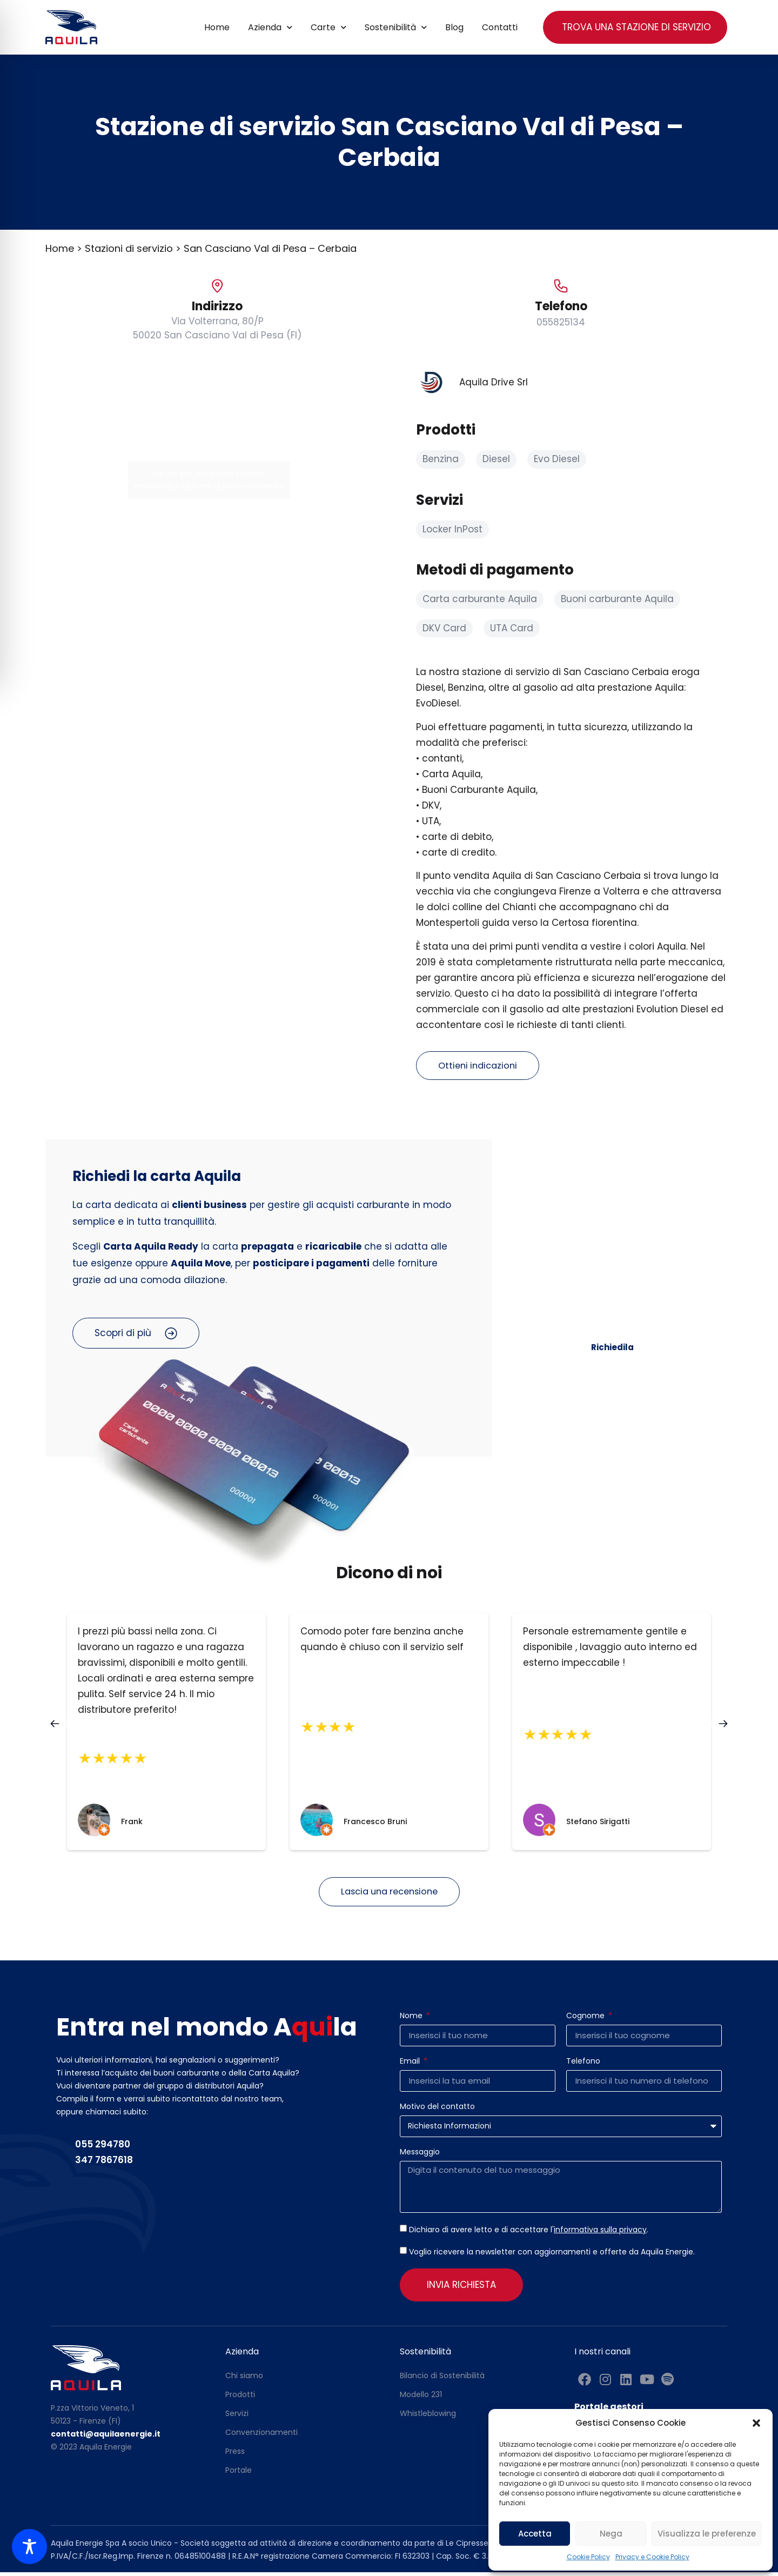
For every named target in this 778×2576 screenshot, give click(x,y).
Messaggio (420, 2156)
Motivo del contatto (437, 2110)
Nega (611, 2533)
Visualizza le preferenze (707, 2533)
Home (217, 27)
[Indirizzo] (217, 286)
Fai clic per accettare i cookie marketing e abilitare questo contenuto (209, 479)
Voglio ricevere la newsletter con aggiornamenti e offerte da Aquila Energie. (552, 2255)
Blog (454, 27)
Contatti (500, 27)
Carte (328, 27)
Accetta (535, 2533)
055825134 (560, 322)
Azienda (270, 27)
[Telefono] (561, 286)
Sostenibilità (396, 27)
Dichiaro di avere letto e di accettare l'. (528, 2233)
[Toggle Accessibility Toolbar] (29, 2546)
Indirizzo (217, 306)
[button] (756, 2423)
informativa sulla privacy (600, 2233)
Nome (412, 2020)
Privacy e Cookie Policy (652, 2556)
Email (411, 2065)
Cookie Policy (588, 2556)
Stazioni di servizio (129, 248)
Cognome (586, 2020)
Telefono (561, 306)
